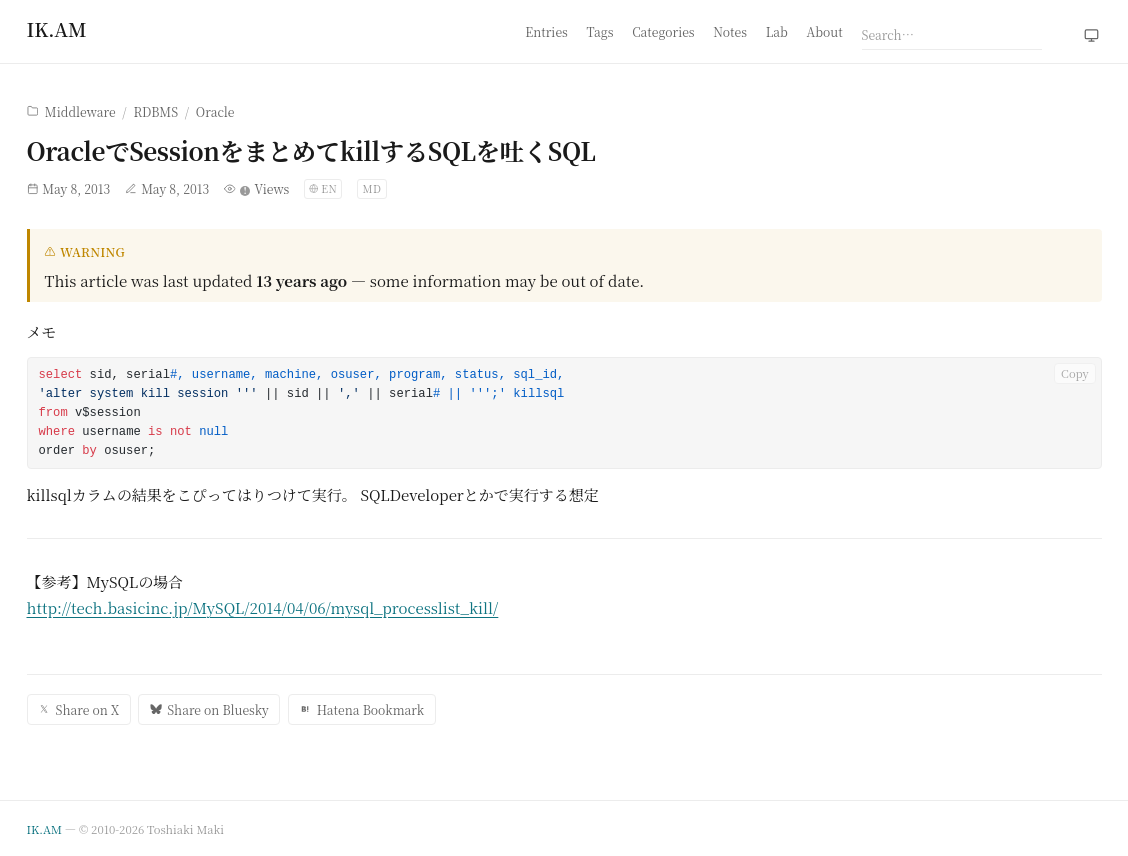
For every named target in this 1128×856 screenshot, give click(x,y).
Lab (777, 31)
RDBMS (155, 111)
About (825, 31)
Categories (663, 31)
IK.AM (44, 829)
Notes (730, 31)
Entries (546, 31)
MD (371, 188)
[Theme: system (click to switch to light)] (1091, 36)
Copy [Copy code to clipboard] (1075, 373)
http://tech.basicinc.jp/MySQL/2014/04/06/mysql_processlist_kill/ (263, 607)
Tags (600, 31)
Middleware (80, 111)
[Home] (57, 29)
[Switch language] (323, 189)
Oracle (215, 111)
